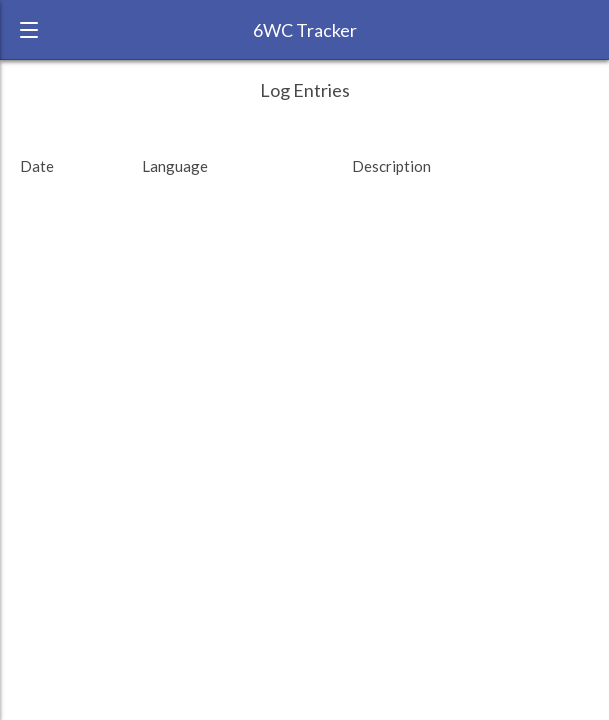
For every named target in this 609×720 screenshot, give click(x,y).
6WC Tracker (305, 30)
